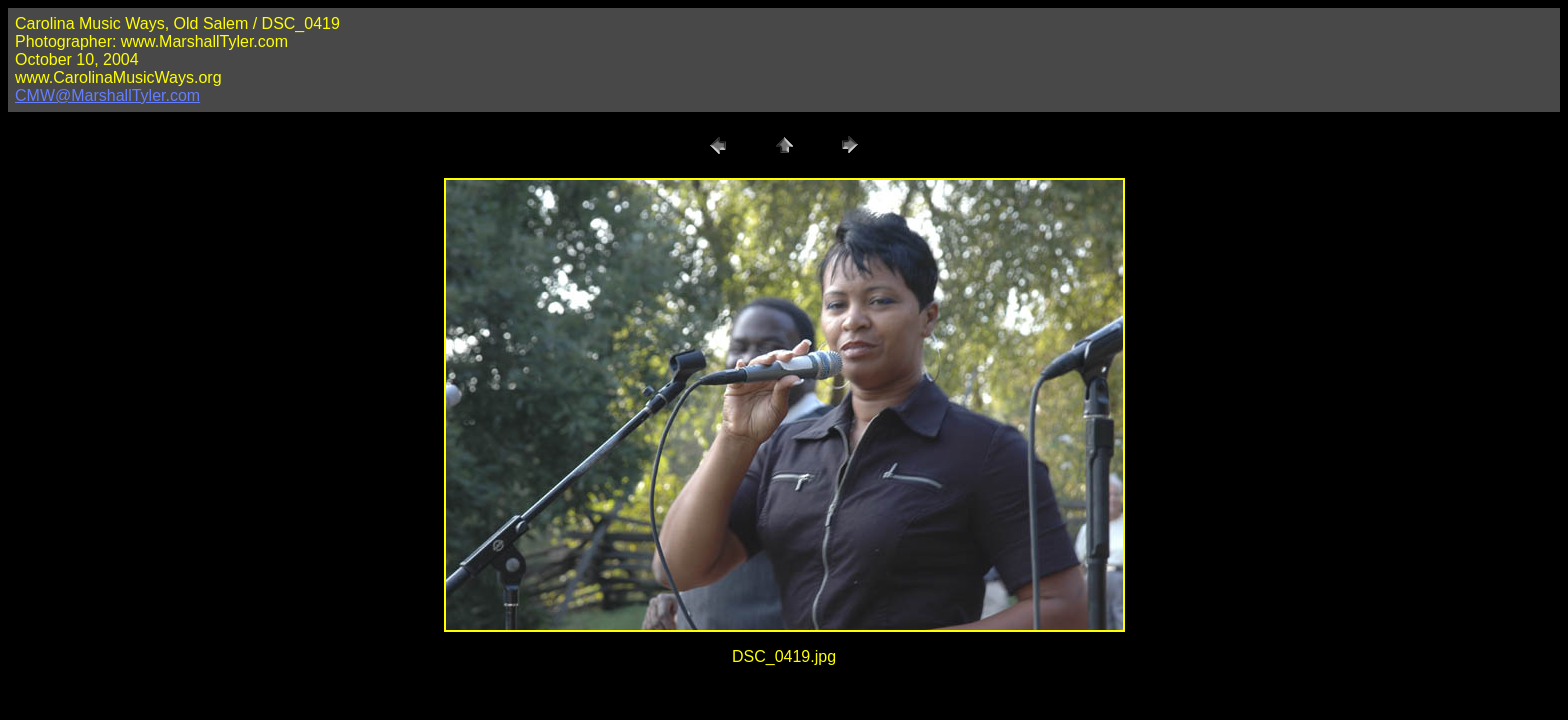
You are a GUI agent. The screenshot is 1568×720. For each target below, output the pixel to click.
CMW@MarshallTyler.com (107, 95)
